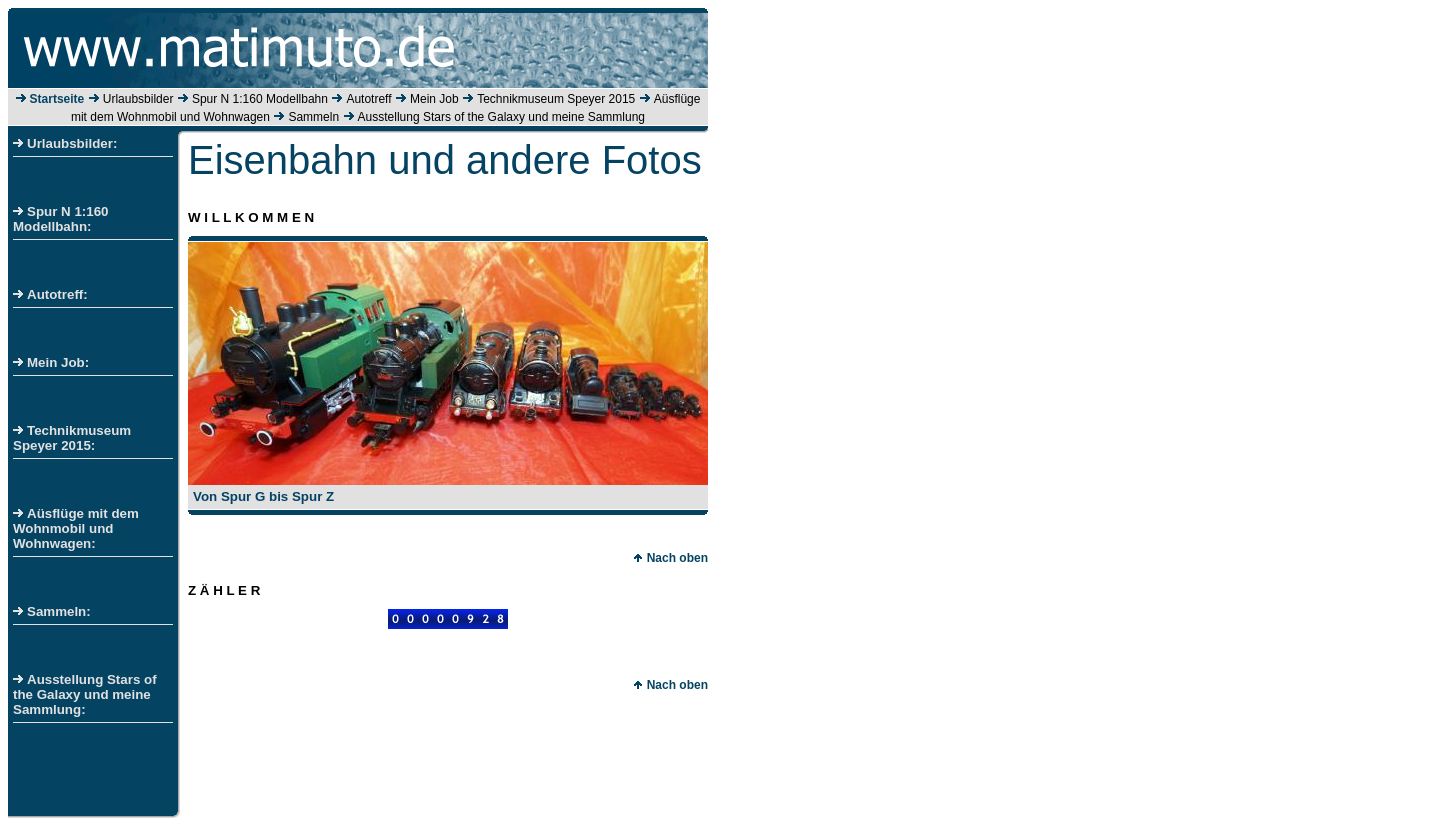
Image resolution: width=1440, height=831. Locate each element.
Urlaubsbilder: (65, 143)
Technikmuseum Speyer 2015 (556, 99)
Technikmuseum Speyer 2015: (72, 438)
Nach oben (670, 558)
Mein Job (434, 99)
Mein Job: (51, 362)
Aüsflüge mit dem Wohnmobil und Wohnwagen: (76, 528)
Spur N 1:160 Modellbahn (260, 99)
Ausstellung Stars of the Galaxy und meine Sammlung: (85, 694)
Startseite (57, 99)
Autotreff (368, 99)
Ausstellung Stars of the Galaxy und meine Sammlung (501, 117)
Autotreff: (50, 294)
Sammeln (313, 117)
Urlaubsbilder (138, 99)
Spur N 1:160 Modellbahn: (60, 219)
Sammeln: (52, 611)
